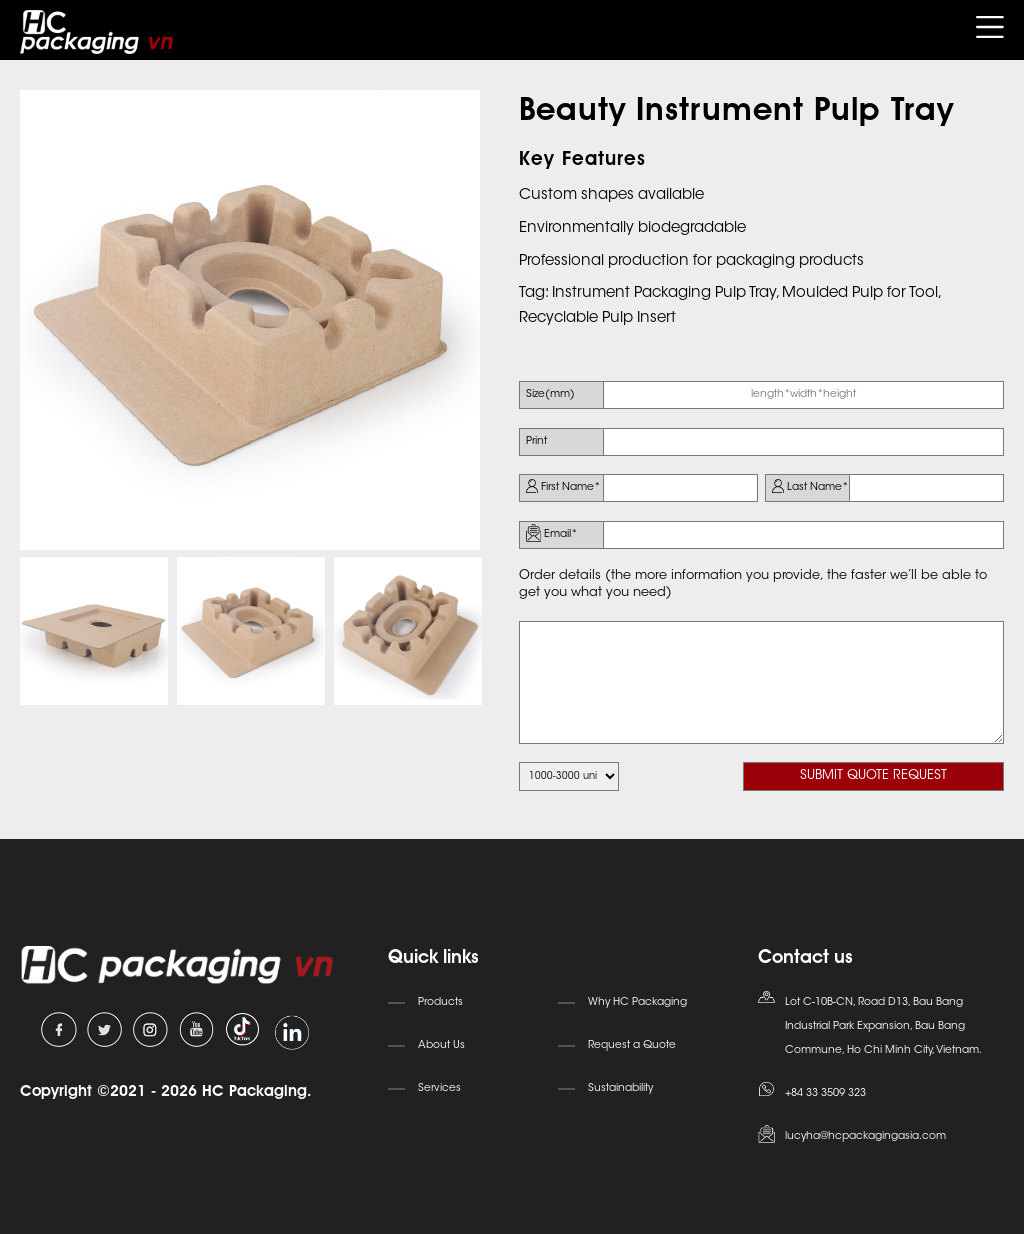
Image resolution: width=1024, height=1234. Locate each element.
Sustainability (620, 1088)
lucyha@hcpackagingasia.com (865, 1136)
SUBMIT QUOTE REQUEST (873, 776)
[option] (250, 320)
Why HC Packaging (637, 1002)
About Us (441, 1045)
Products (440, 1002)
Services (439, 1088)
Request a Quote (632, 1045)
